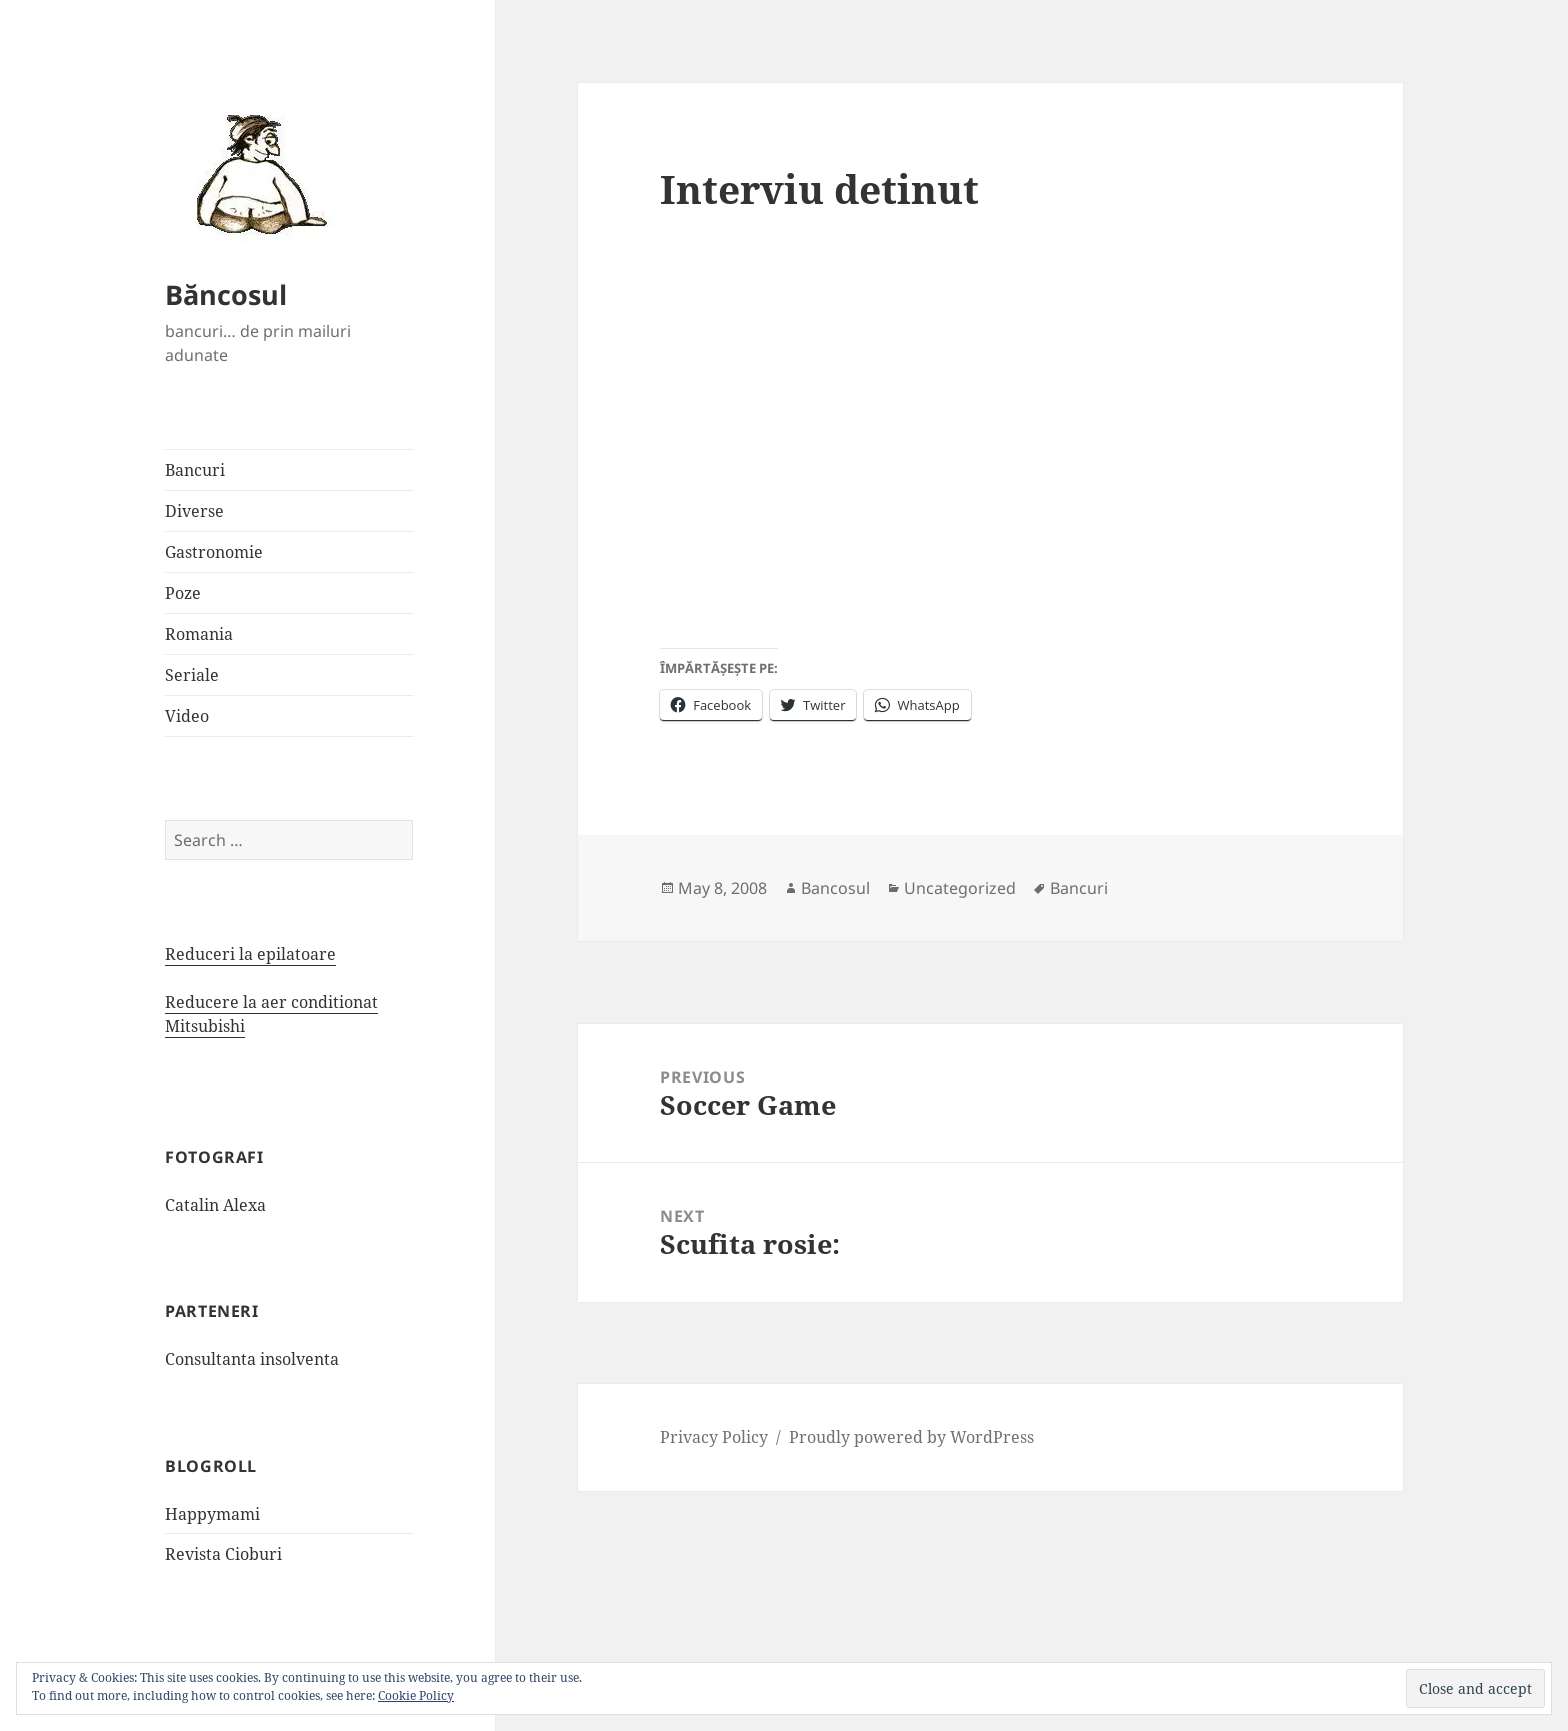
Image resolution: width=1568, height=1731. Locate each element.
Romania (199, 634)
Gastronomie (214, 552)
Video (187, 716)
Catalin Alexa (215, 1205)
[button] (255, 173)
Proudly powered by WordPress (911, 1437)
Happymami (212, 1514)
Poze (183, 593)
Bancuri (195, 470)
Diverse (194, 511)
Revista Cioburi (223, 1554)
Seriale (192, 675)
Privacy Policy (714, 1437)
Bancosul (835, 888)
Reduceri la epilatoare (250, 954)
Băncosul (226, 294)
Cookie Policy (416, 1695)
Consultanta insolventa (252, 1359)
